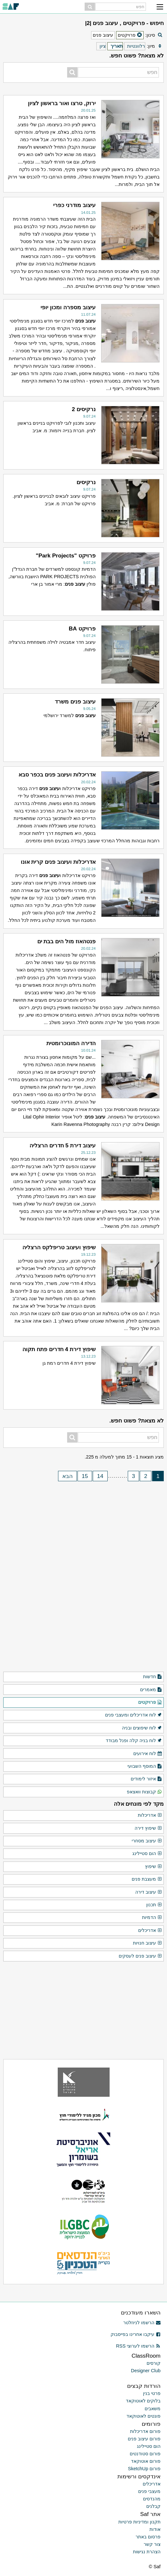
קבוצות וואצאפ (144, 1792)
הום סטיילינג (147, 1853)
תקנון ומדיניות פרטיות (139, 2521)
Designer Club (146, 2370)
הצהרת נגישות (147, 2551)
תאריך (117, 46)
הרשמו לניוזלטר (142, 2322)
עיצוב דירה (148, 1892)
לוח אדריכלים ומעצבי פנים (133, 1715)
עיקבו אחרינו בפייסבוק (136, 2334)
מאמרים (151, 1689)
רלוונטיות (136, 46)
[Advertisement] (83, 1527)
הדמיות (152, 1917)
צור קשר (152, 2544)
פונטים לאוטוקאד (143, 2416)
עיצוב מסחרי (147, 1841)
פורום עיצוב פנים (144, 2438)
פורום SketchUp (144, 2468)
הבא (67, 1476)
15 (85, 1476)
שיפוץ (153, 1866)
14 (100, 1476)
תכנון (154, 1905)
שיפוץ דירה (148, 1828)
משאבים (153, 2408)
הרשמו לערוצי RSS (138, 2346)
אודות (155, 2529)
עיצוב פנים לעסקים (140, 1956)
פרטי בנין (152, 2393)
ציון (103, 46)
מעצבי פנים (149, 2491)
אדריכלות (150, 1815)
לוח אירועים (147, 1753)
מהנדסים (152, 2498)
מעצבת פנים (147, 1879)
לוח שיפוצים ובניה (142, 1728)
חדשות (152, 1676)
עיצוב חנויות (147, 1943)
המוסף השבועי (144, 1766)
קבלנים (153, 2506)
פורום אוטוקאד (146, 2461)
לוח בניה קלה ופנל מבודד (134, 1740)
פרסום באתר (148, 2536)
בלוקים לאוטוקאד (143, 2400)
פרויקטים (150, 1702)
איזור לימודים (146, 1779)
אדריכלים (150, 1930)
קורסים (154, 2363)
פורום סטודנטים (145, 2453)
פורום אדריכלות (145, 2431)
